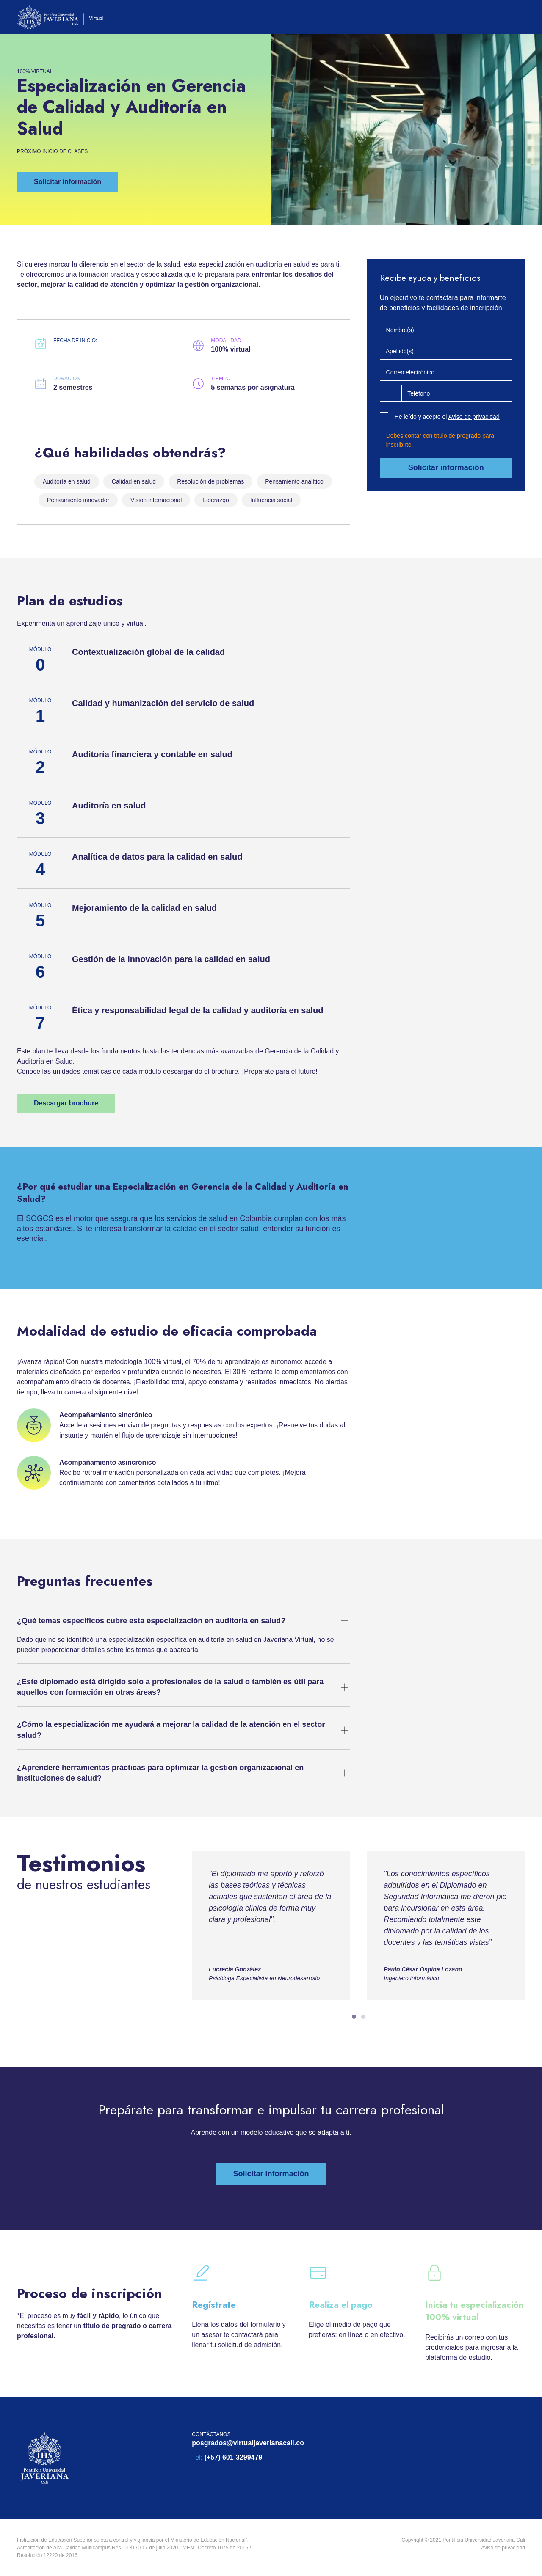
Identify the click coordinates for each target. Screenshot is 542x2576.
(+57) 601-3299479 (234, 2457)
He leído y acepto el (447, 416)
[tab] (354, 2017)
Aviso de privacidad (474, 416)
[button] (67, 182)
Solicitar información (446, 467)
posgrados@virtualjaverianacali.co (248, 2443)
